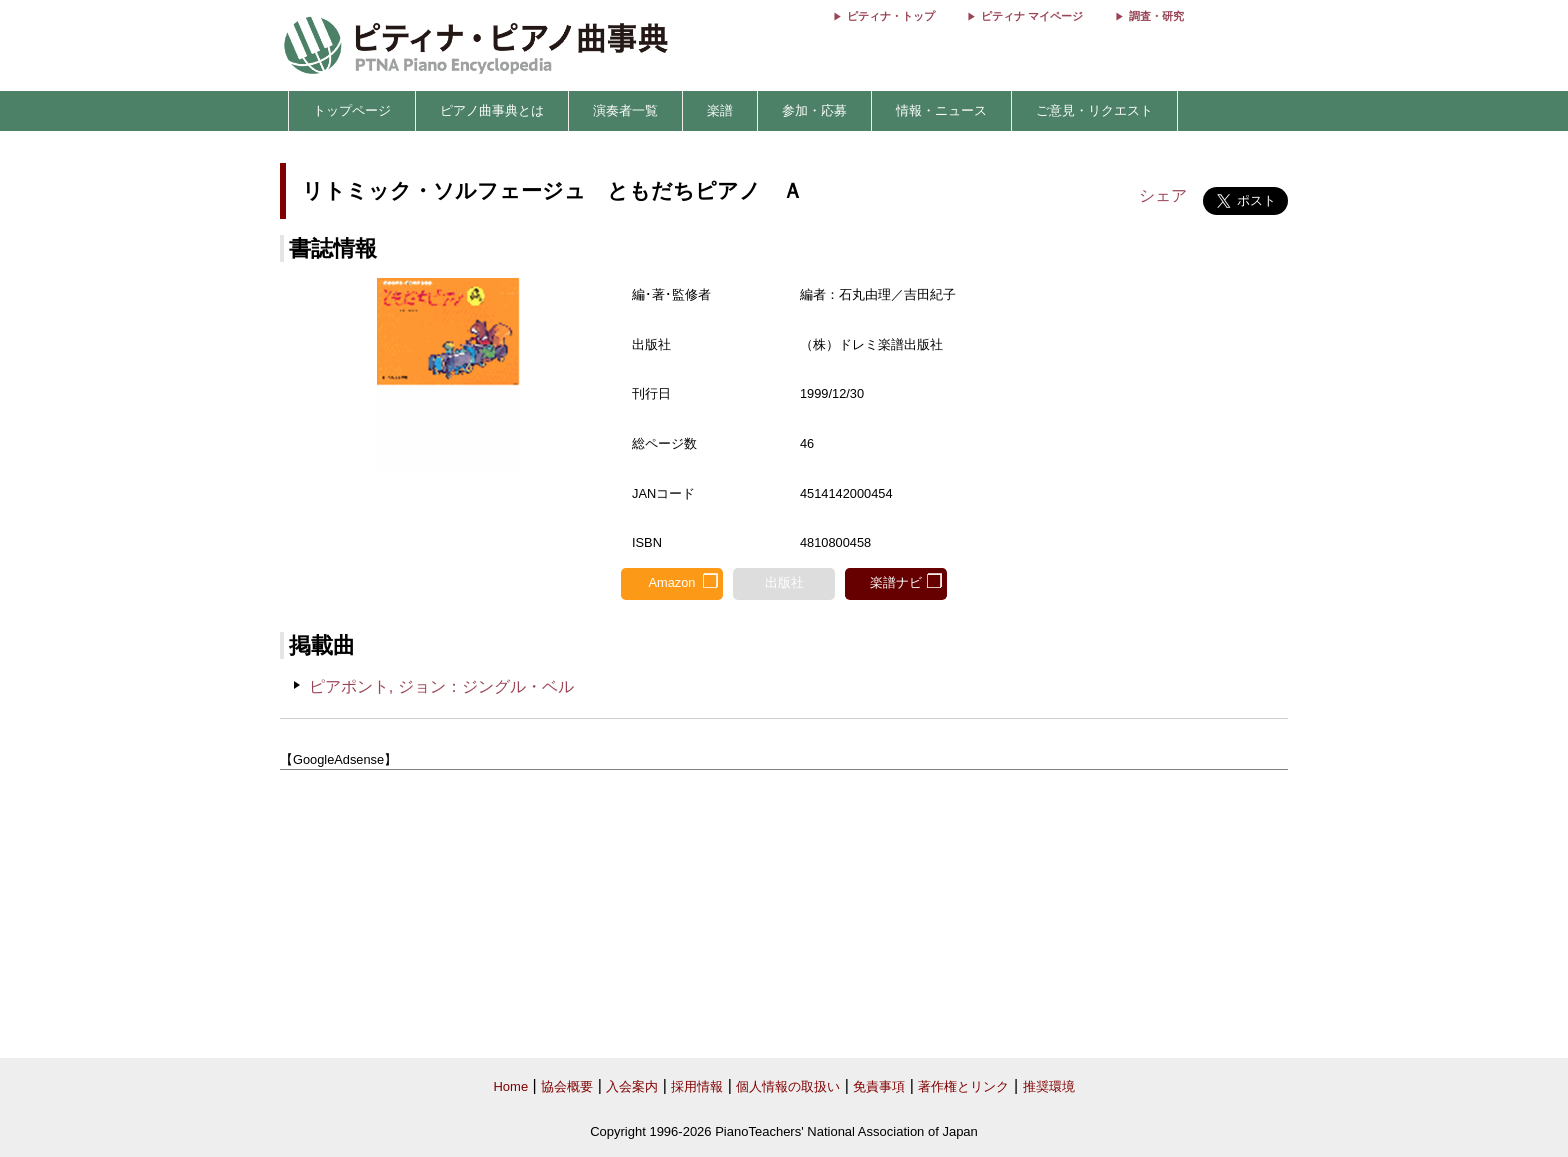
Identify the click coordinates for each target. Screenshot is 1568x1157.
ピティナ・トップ (891, 16)
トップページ (352, 110)
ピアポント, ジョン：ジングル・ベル (441, 686)
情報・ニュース (941, 110)
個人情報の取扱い (788, 1086)
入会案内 (632, 1086)
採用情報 (697, 1086)
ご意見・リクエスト (1094, 110)
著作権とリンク (963, 1086)
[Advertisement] (784, 915)
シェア (1163, 195)
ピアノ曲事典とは (492, 110)
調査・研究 (1156, 16)
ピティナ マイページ (1032, 16)
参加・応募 (814, 110)
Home (510, 1086)
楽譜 (720, 110)
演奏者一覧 (625, 110)
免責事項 (879, 1086)
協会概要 (567, 1086)
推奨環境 (1049, 1086)
